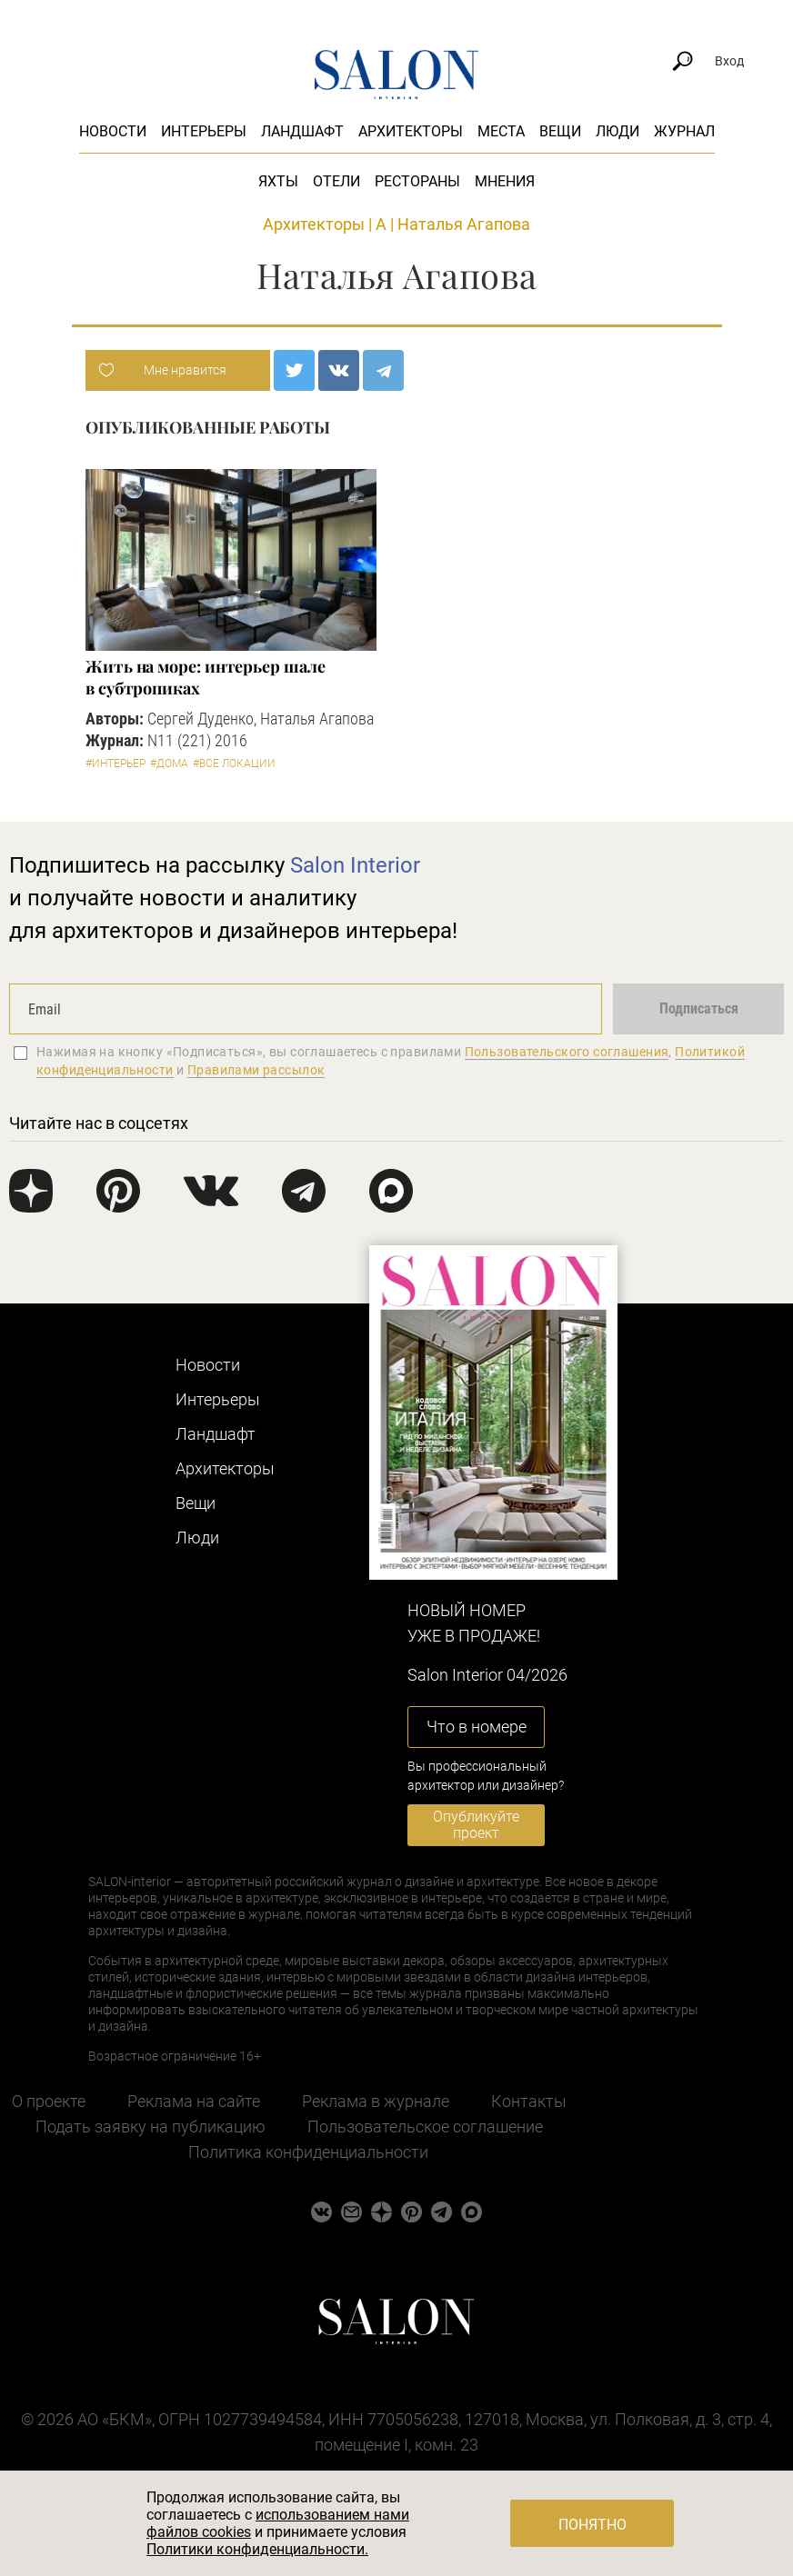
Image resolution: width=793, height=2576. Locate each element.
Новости (112, 131)
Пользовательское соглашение (425, 2126)
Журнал (684, 131)
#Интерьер (115, 763)
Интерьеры (203, 131)
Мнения (505, 181)
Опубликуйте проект (476, 1825)
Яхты (278, 181)
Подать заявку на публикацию (150, 2126)
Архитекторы (410, 131)
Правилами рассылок (256, 1070)
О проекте (48, 2101)
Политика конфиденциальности (308, 2152)
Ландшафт (302, 131)
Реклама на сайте (193, 2101)
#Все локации (234, 763)
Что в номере (477, 1726)
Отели (336, 181)
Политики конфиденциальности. (257, 2549)
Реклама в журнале (375, 2101)
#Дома (169, 763)
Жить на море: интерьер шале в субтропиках (205, 677)
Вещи (560, 131)
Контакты (529, 2101)
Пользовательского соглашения (567, 1051)
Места (501, 131)
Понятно (592, 2524)
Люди (617, 131)
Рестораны (417, 181)
